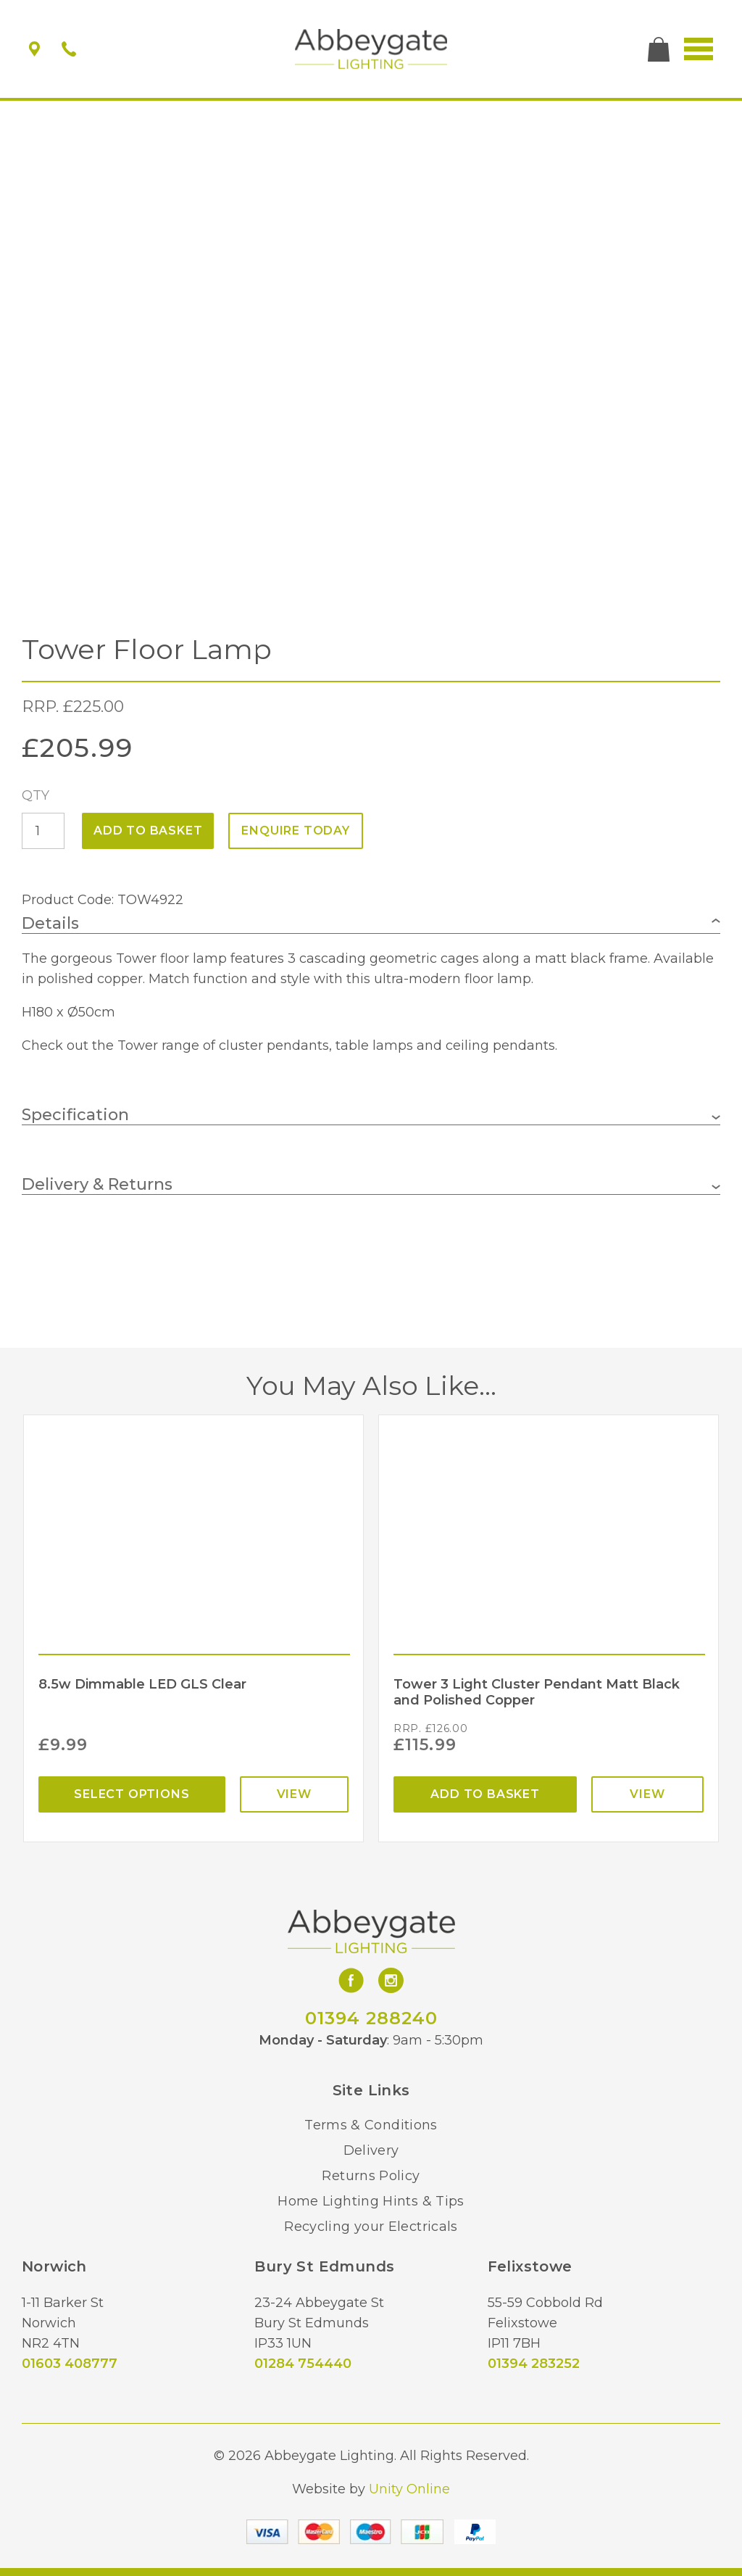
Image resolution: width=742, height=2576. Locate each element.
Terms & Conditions (370, 2125)
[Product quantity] (43, 831)
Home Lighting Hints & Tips (371, 2201)
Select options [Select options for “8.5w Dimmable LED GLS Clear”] (131, 1794)
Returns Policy (371, 2176)
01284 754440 (302, 2364)
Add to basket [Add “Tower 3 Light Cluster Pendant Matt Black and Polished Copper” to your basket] (484, 1794)
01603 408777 (69, 2364)
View (294, 1794)
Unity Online (409, 2489)
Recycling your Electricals (370, 2227)
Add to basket (147, 830)
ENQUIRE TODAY (295, 830)
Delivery (371, 2150)
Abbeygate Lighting (371, 49)
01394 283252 (534, 2364)
